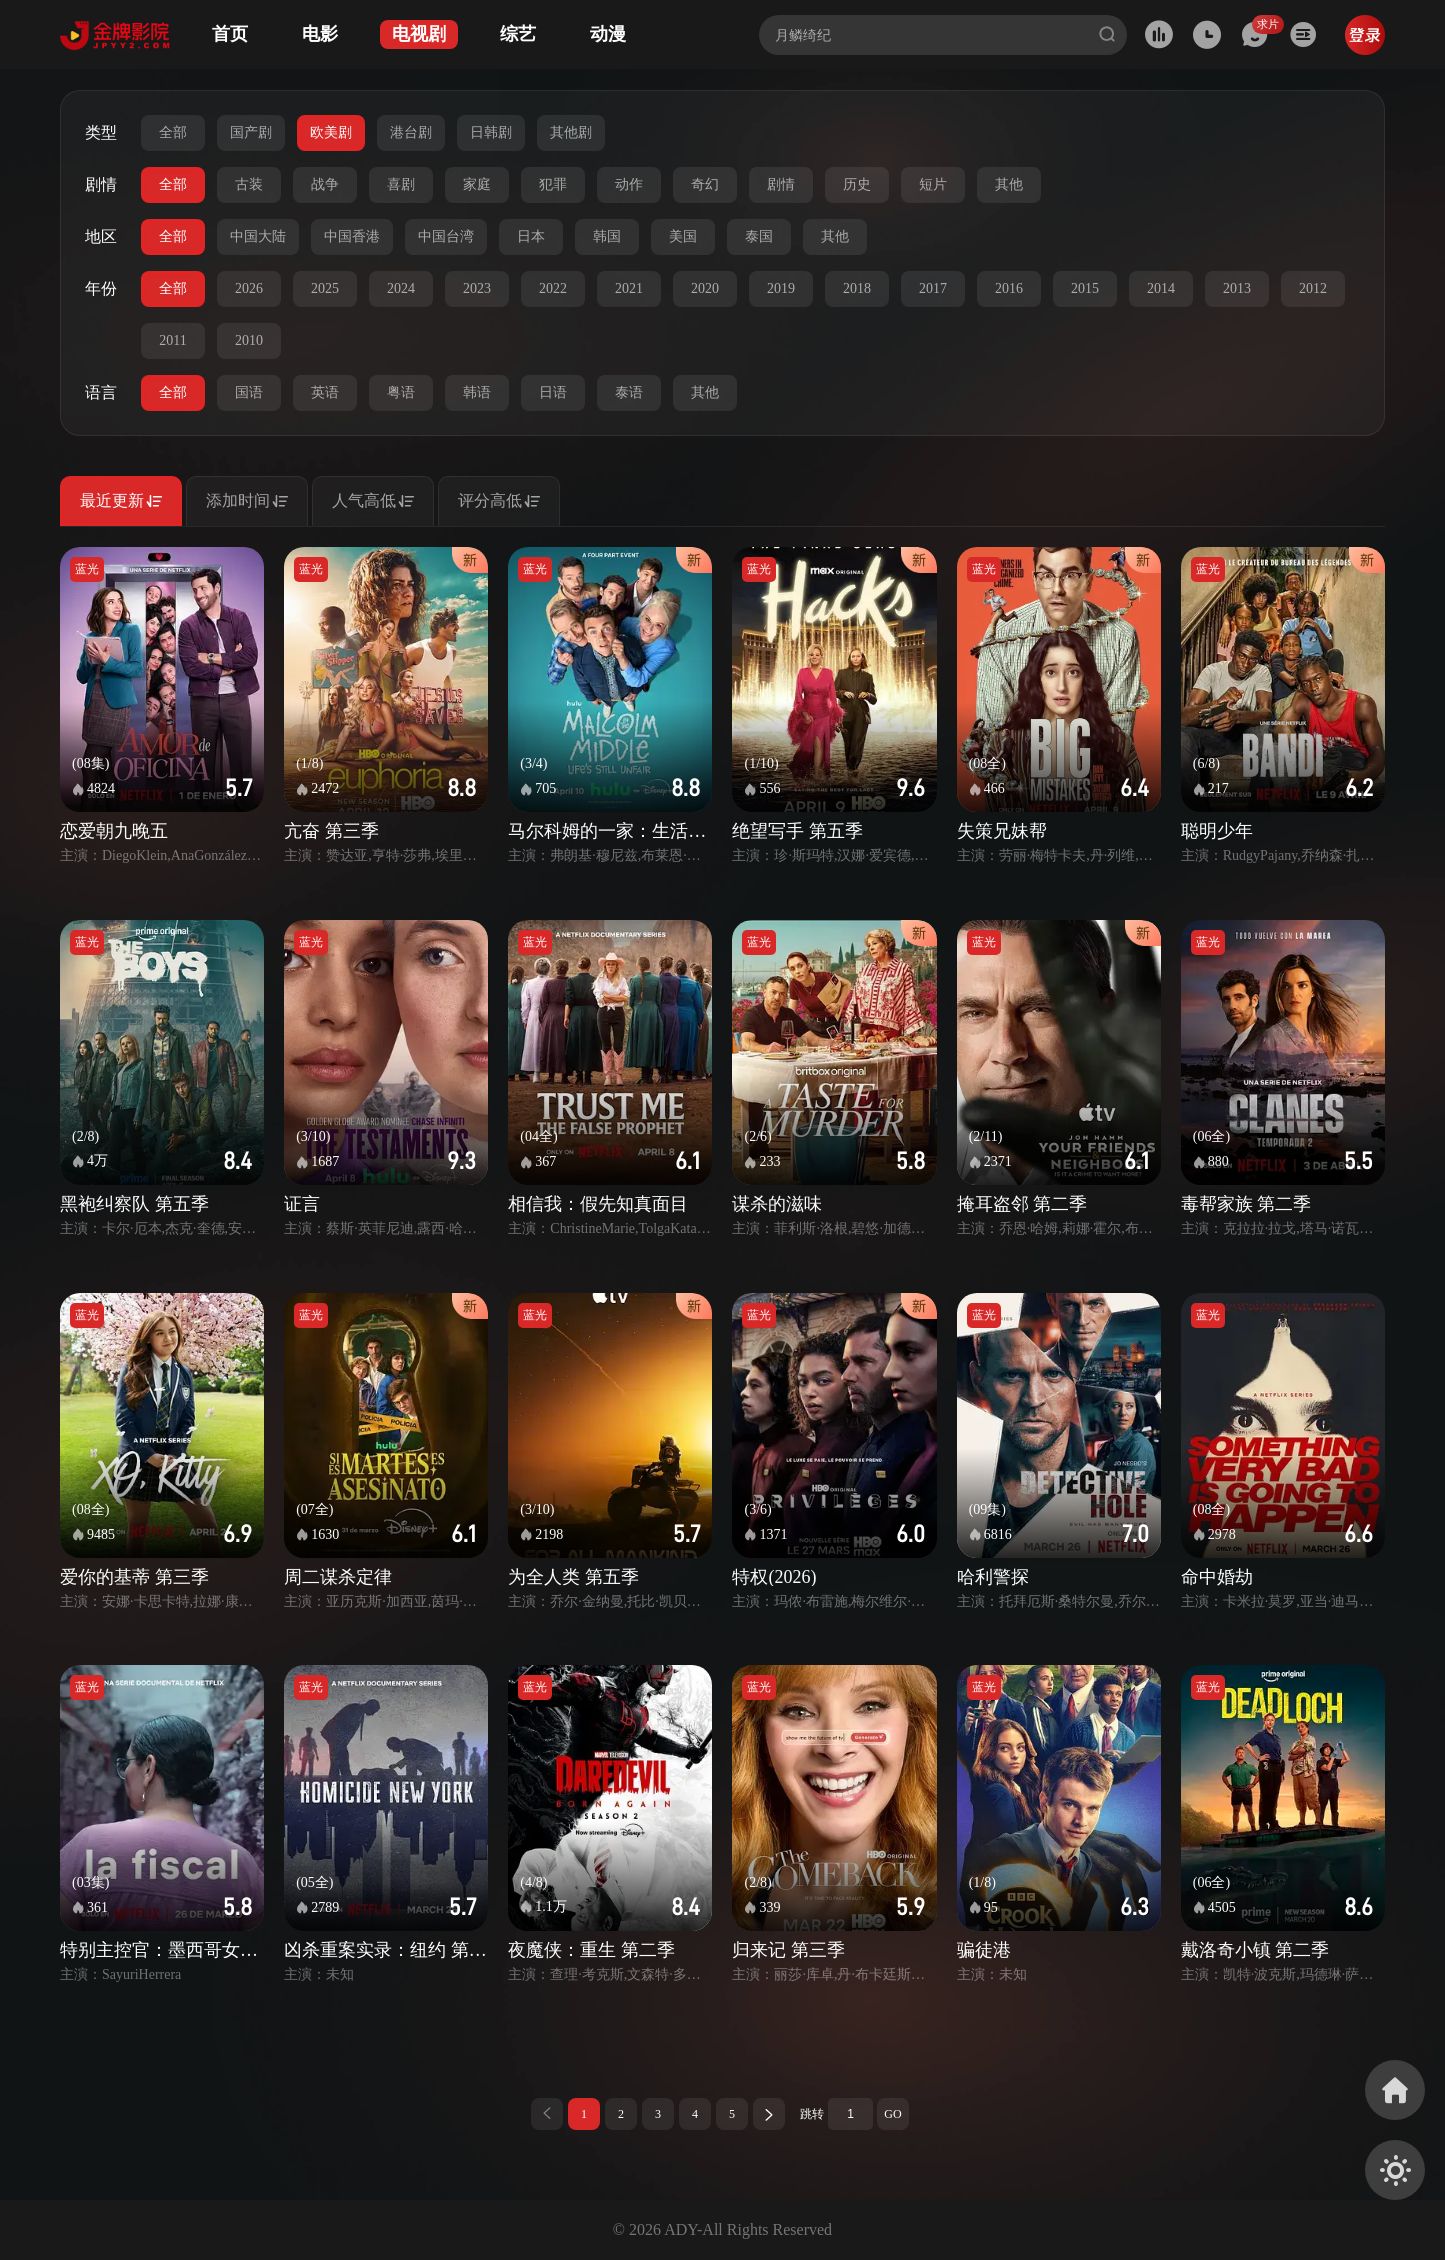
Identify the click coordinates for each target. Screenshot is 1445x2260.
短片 (933, 184)
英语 (325, 392)
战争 (325, 184)
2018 (857, 288)
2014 (1161, 288)
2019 (781, 288)
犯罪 (553, 184)
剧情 (781, 184)
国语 (249, 392)
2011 (172, 340)
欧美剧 (331, 132)
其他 (1009, 184)
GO (892, 2114)
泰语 (629, 392)
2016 (1009, 288)
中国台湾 (446, 236)
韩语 (477, 392)
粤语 (401, 392)
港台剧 (411, 132)
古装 (249, 184)
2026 (249, 288)
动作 (629, 184)
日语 (553, 392)
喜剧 (401, 184)
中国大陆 (258, 236)
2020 (705, 288)
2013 (1237, 288)
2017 (933, 288)
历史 (857, 184)
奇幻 (705, 184)
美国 (683, 236)
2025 (325, 288)
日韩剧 (491, 132)
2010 (249, 340)
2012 (1313, 288)
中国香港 (352, 236)
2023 (477, 288)
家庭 (477, 184)
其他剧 (571, 132)
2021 (629, 288)
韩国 (607, 236)
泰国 (759, 236)
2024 (401, 288)
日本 (531, 236)
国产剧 (251, 132)
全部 (173, 132)
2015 (1085, 288)
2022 (553, 288)
